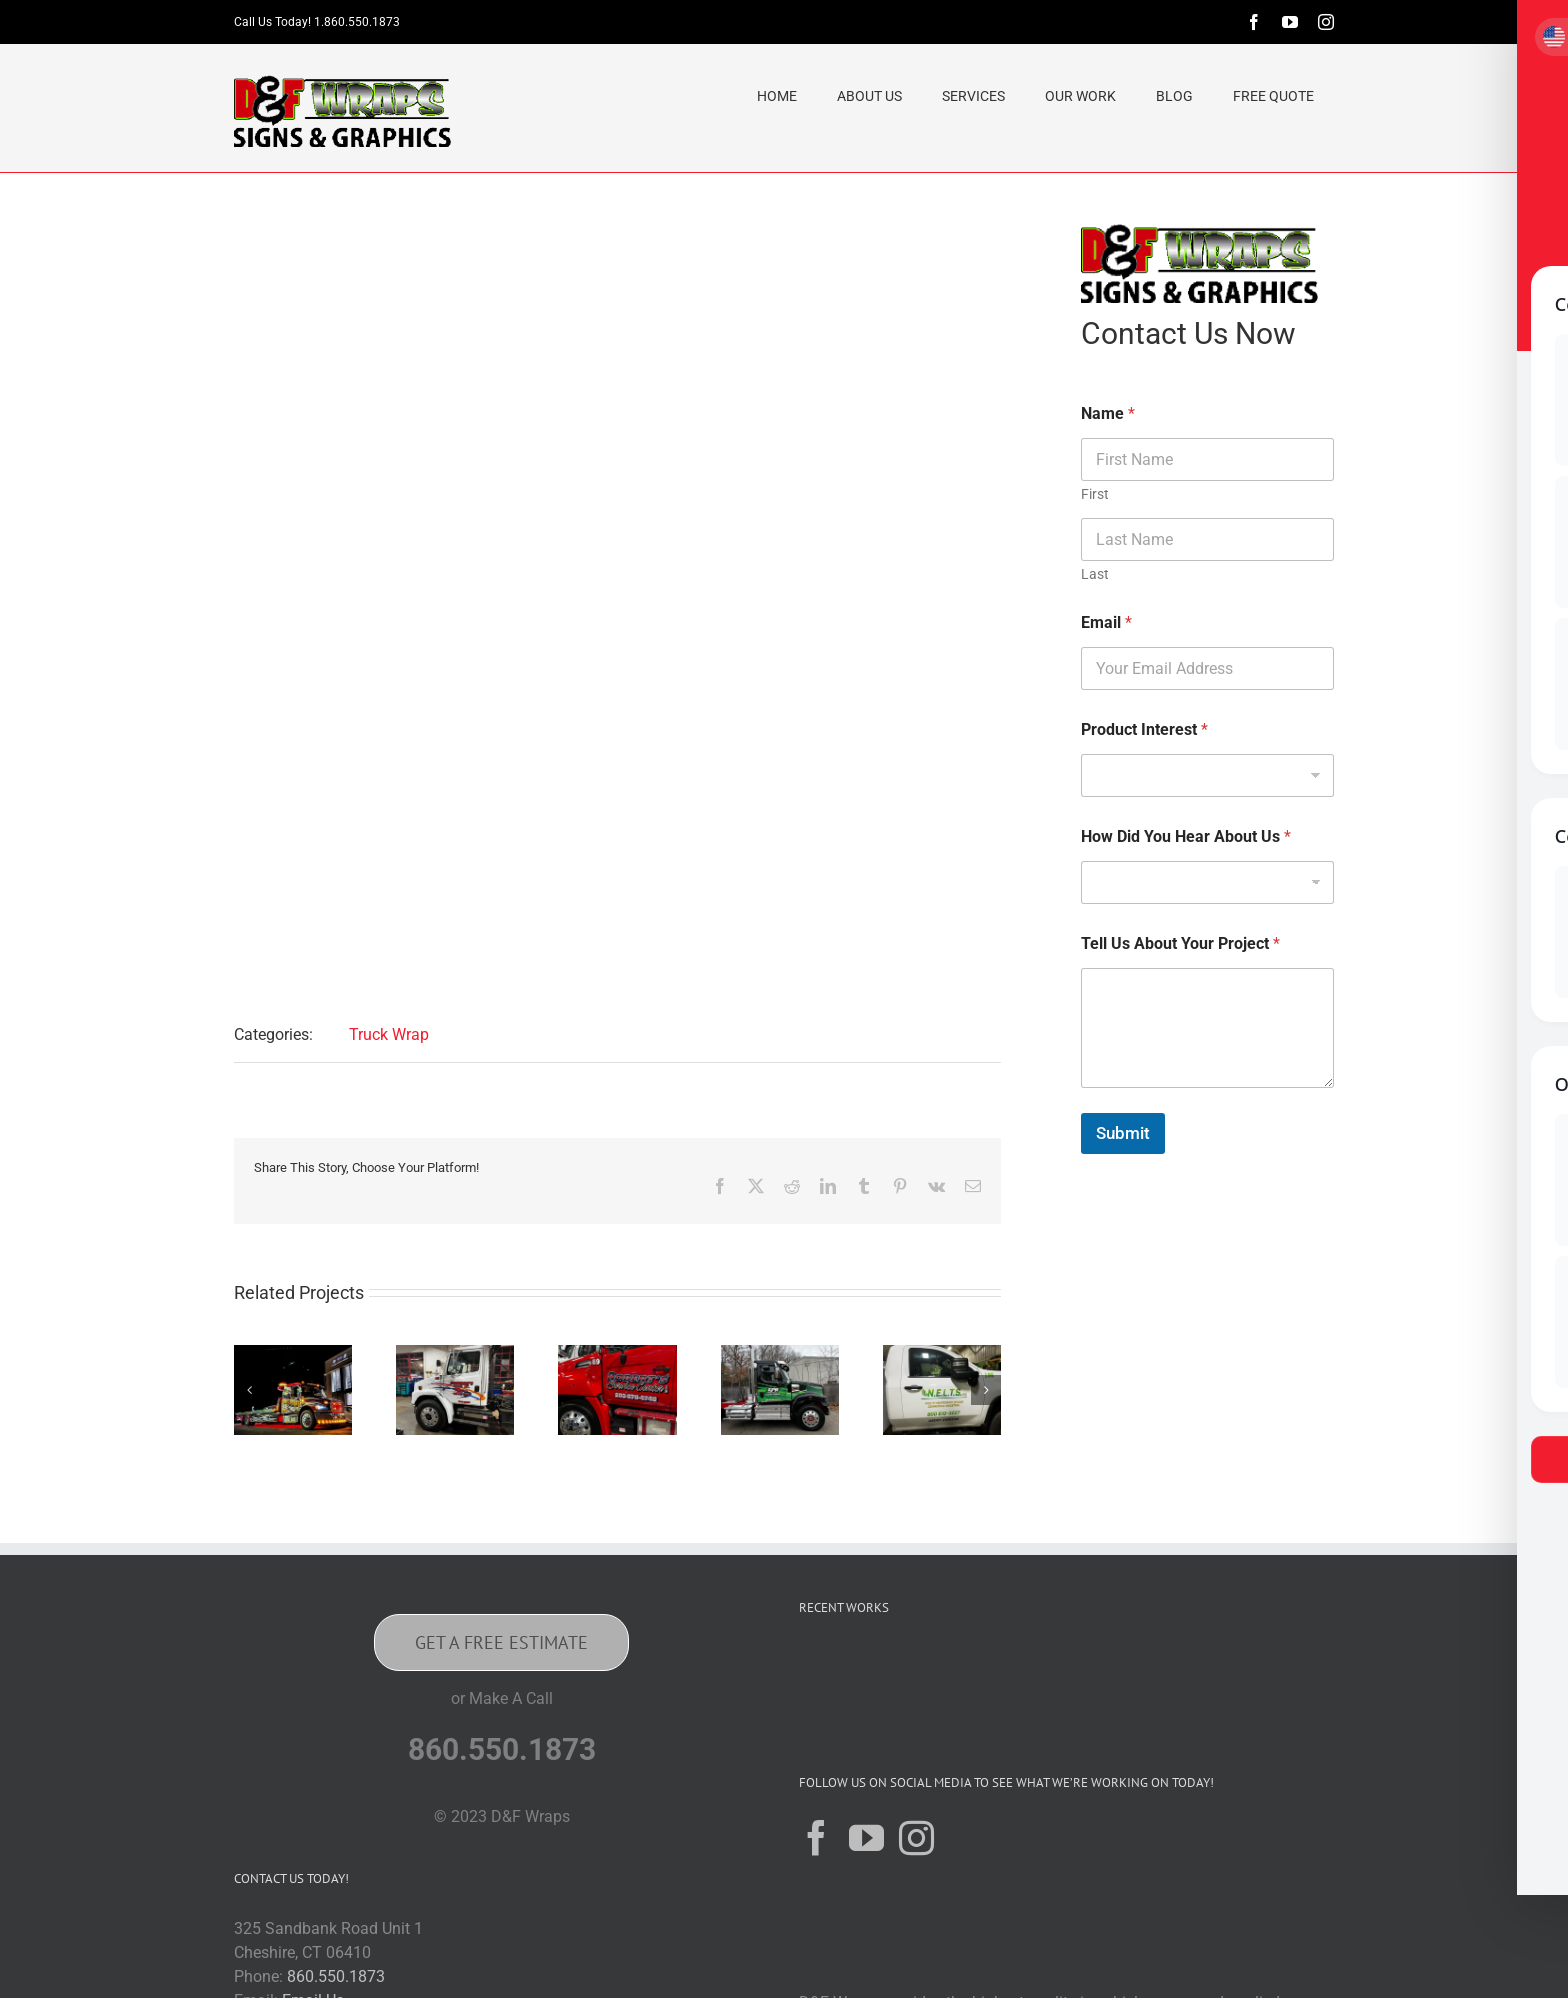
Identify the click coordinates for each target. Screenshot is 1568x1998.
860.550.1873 (336, 1976)
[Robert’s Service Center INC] (617, 1354)
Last (1095, 574)
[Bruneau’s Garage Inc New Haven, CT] (455, 1354)
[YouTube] (866, 1837)
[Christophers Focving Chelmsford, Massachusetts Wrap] (293, 1354)
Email (1106, 622)
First (1095, 494)
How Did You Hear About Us (1186, 836)
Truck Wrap (389, 1034)
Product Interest (1144, 729)
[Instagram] (916, 1837)
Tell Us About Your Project (1180, 943)
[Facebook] (816, 1837)
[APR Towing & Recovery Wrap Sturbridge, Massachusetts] (780, 1354)
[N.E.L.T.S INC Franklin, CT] (942, 1354)
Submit (1123, 1133)
